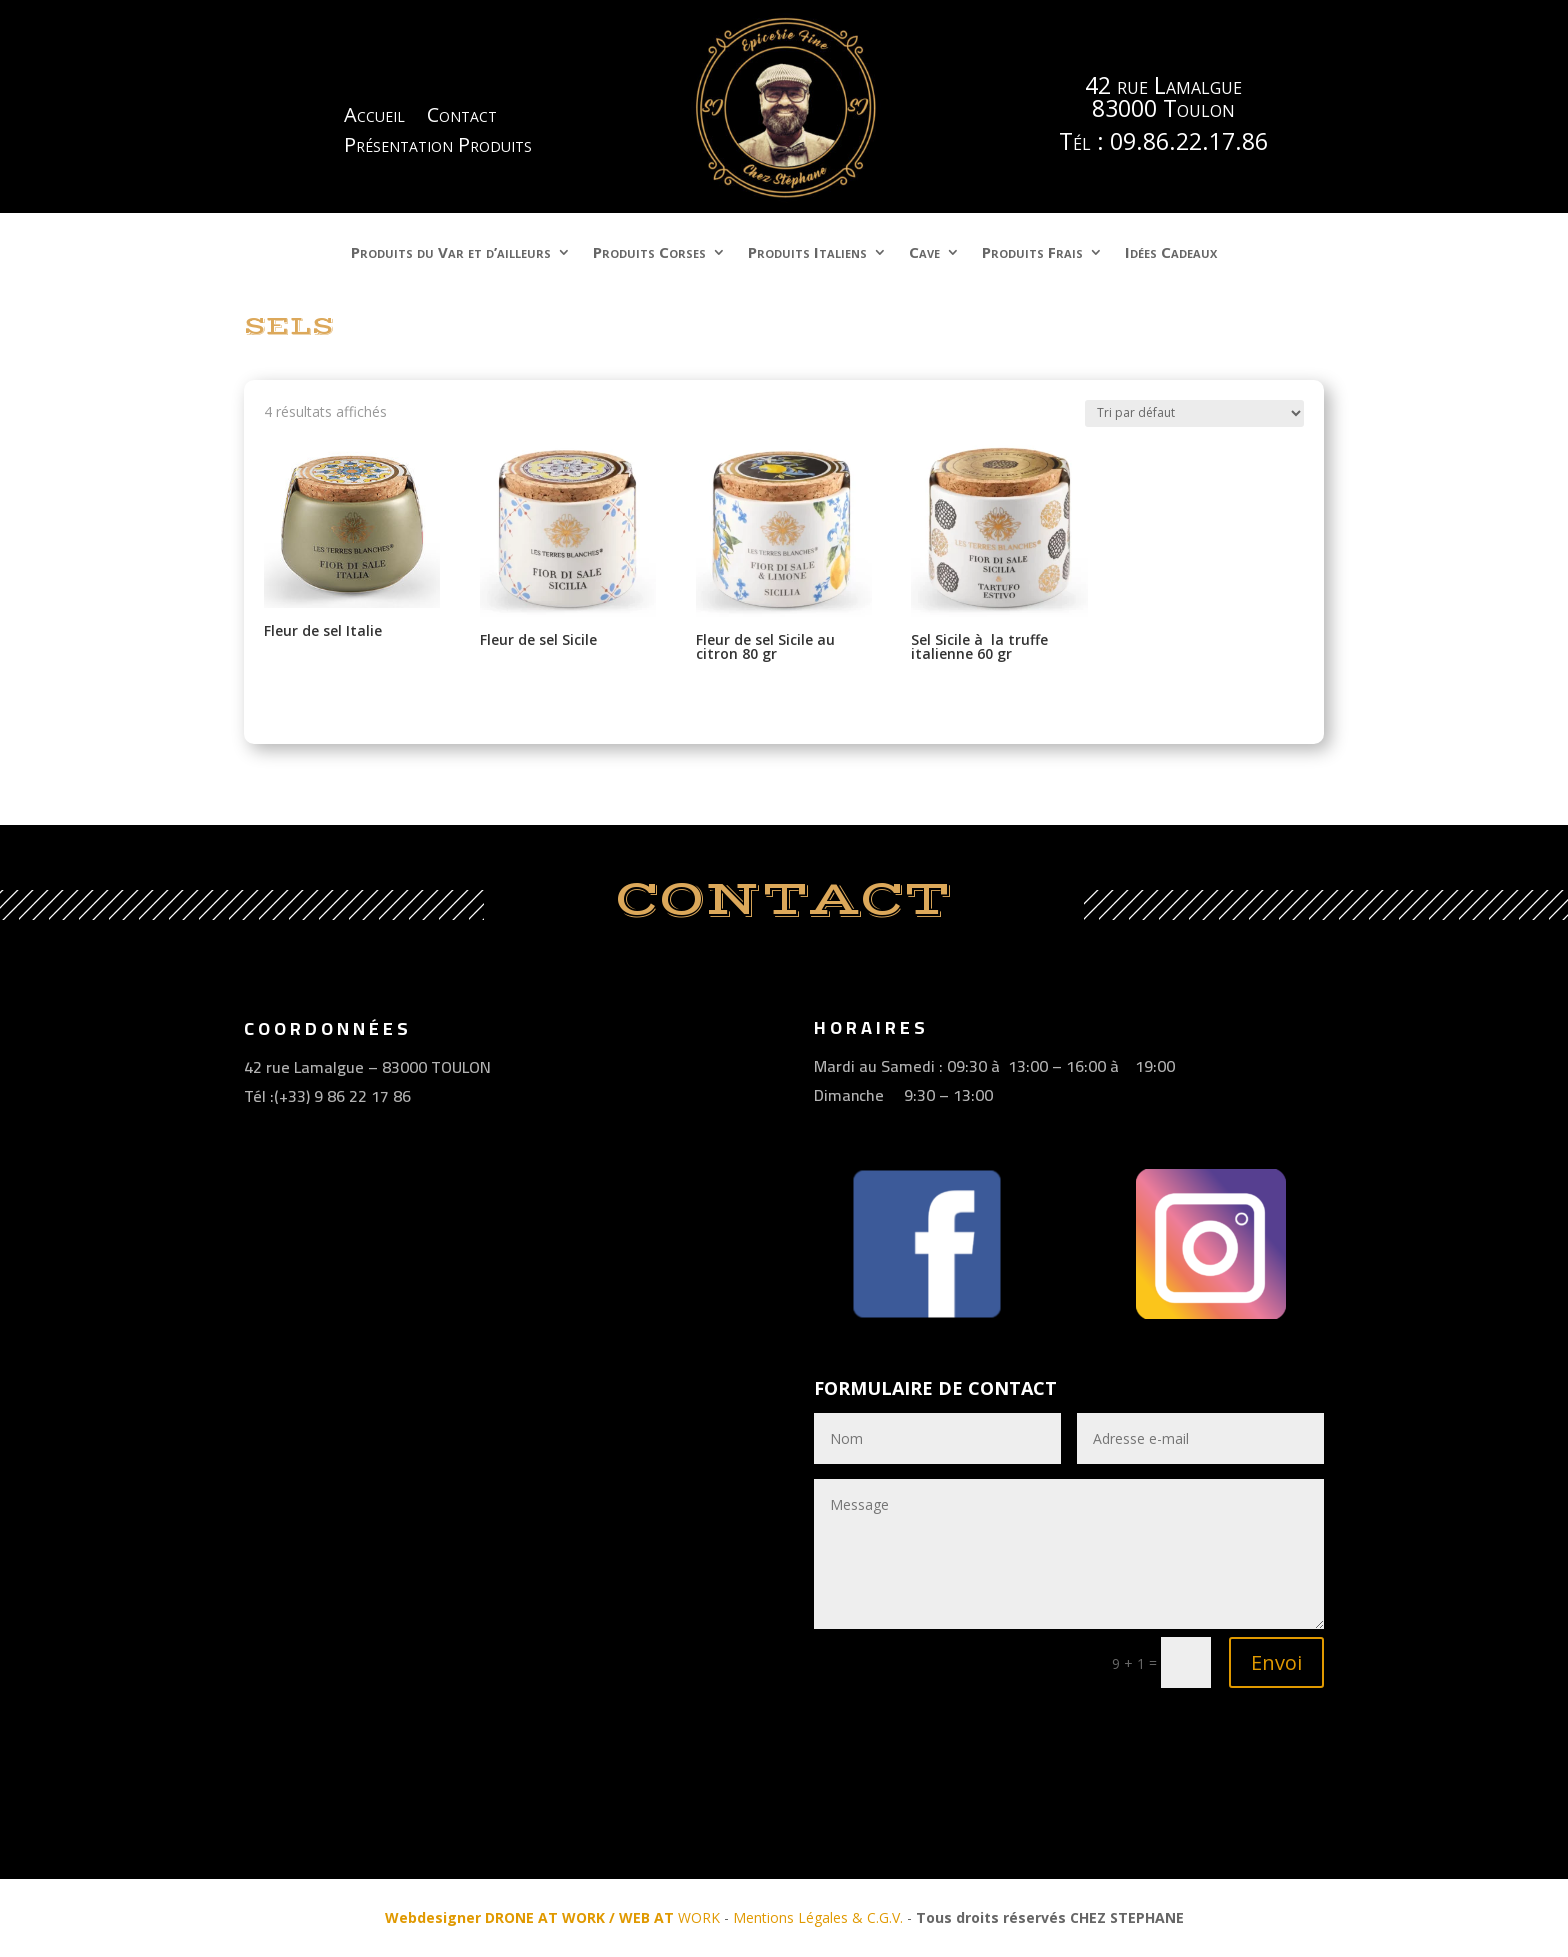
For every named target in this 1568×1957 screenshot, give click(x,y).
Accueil (374, 118)
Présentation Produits (438, 148)
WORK (552, 1917)
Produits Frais (1032, 254)
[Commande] (1194, 413)
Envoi (1276, 1662)
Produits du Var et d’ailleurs (451, 254)
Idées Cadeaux (1171, 254)
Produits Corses (649, 254)
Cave (924, 254)
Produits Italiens (807, 254)
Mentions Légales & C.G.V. (818, 1917)
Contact (462, 118)
